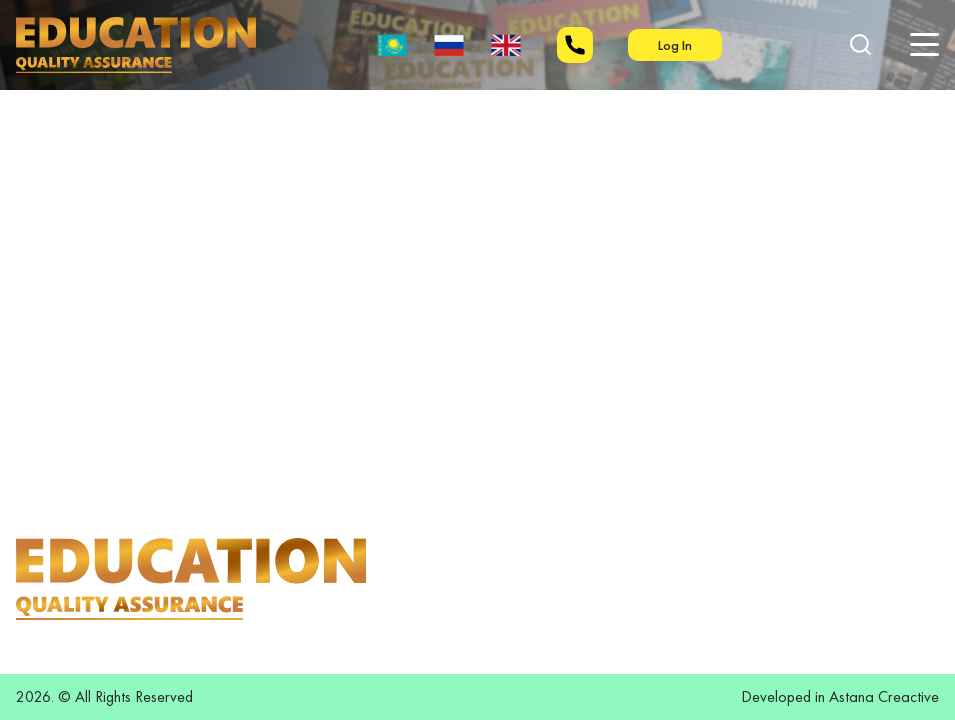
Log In (675, 45)
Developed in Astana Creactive (840, 697)
